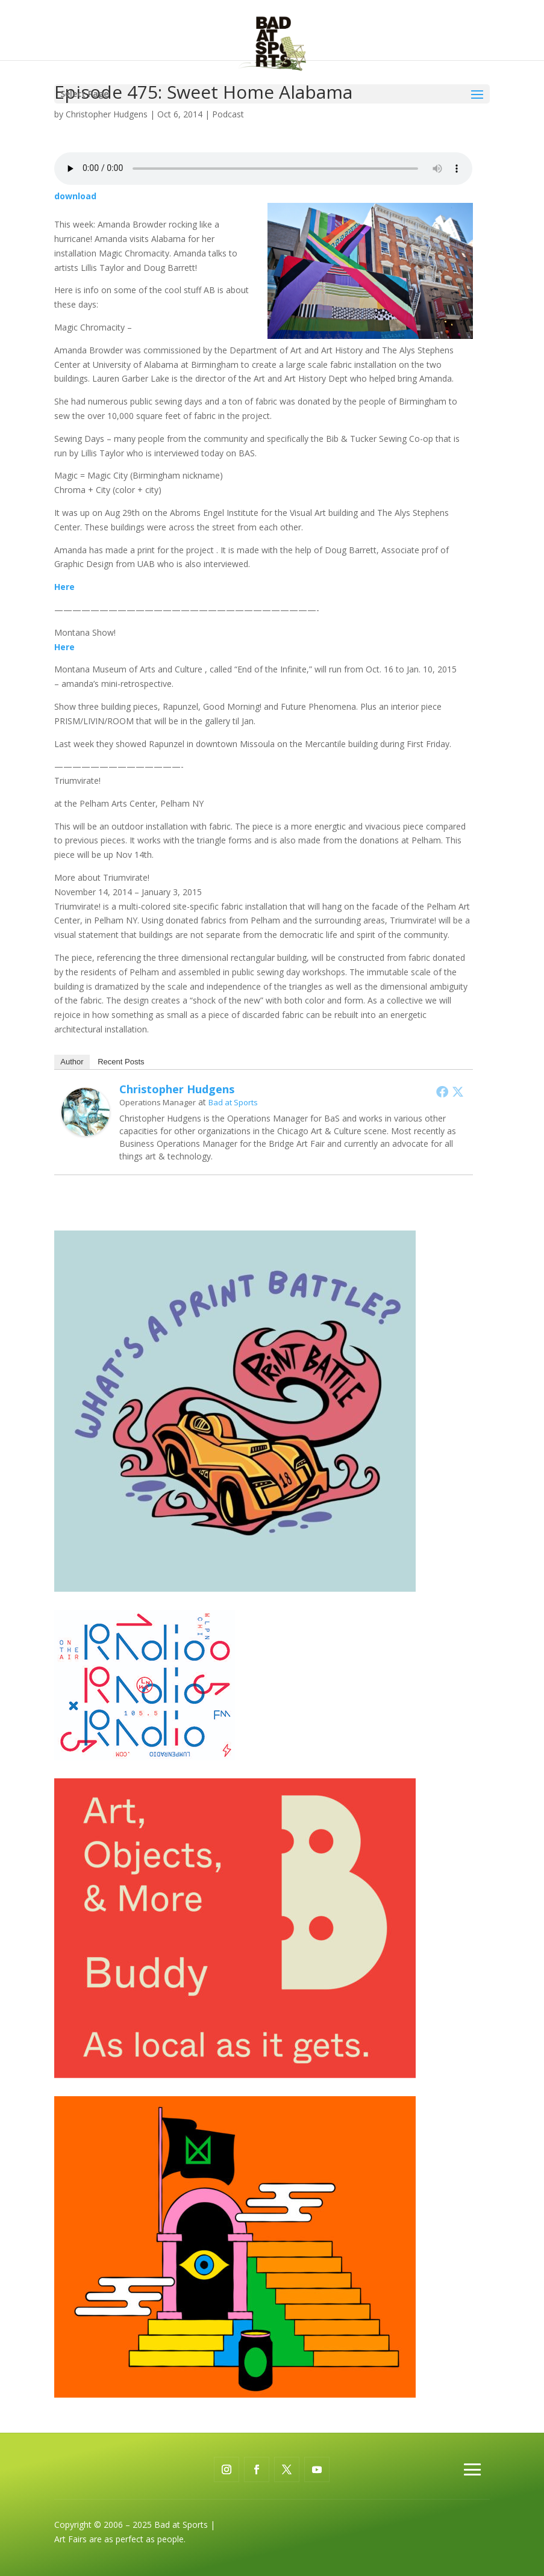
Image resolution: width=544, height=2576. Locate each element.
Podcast (228, 114)
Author (71, 1061)
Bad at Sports (233, 1102)
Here (64, 586)
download (75, 196)
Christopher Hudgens (107, 114)
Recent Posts (121, 1061)
